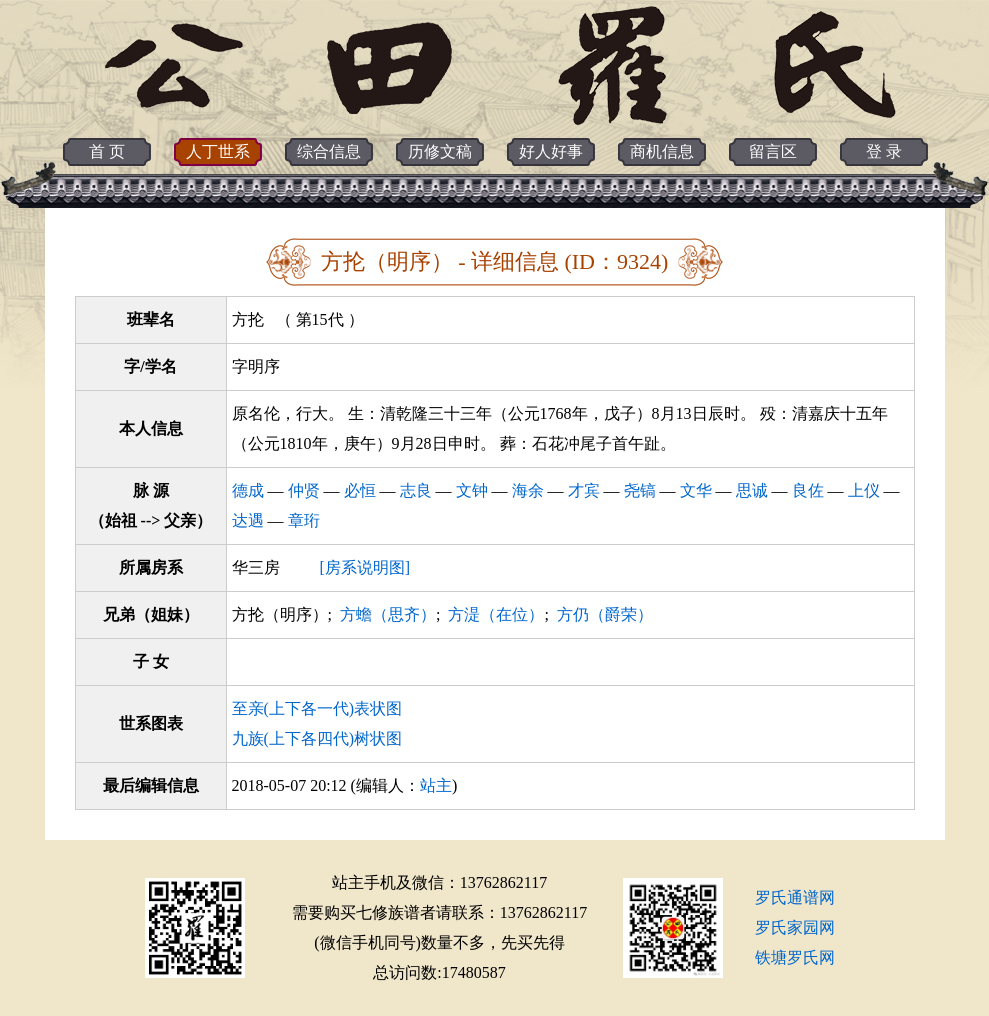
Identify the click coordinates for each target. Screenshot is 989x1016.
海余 (528, 490)
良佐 (808, 490)
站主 (436, 785)
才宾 (584, 490)
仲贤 (304, 490)
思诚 (752, 490)
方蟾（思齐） (388, 614)
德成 (248, 490)
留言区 (773, 151)
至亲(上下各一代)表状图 (317, 708)
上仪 (864, 490)
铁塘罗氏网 (795, 957)
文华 (696, 490)
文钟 (472, 490)
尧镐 (640, 490)
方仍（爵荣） (605, 614)
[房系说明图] (365, 567)
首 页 (107, 151)
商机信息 (662, 151)
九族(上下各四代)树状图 (317, 738)
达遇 (248, 520)
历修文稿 (440, 151)
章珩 (304, 520)
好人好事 (551, 151)
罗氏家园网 (795, 927)
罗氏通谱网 (795, 897)
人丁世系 (218, 151)
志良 (416, 490)
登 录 (884, 151)
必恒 (360, 490)
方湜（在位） (496, 614)
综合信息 (329, 151)
